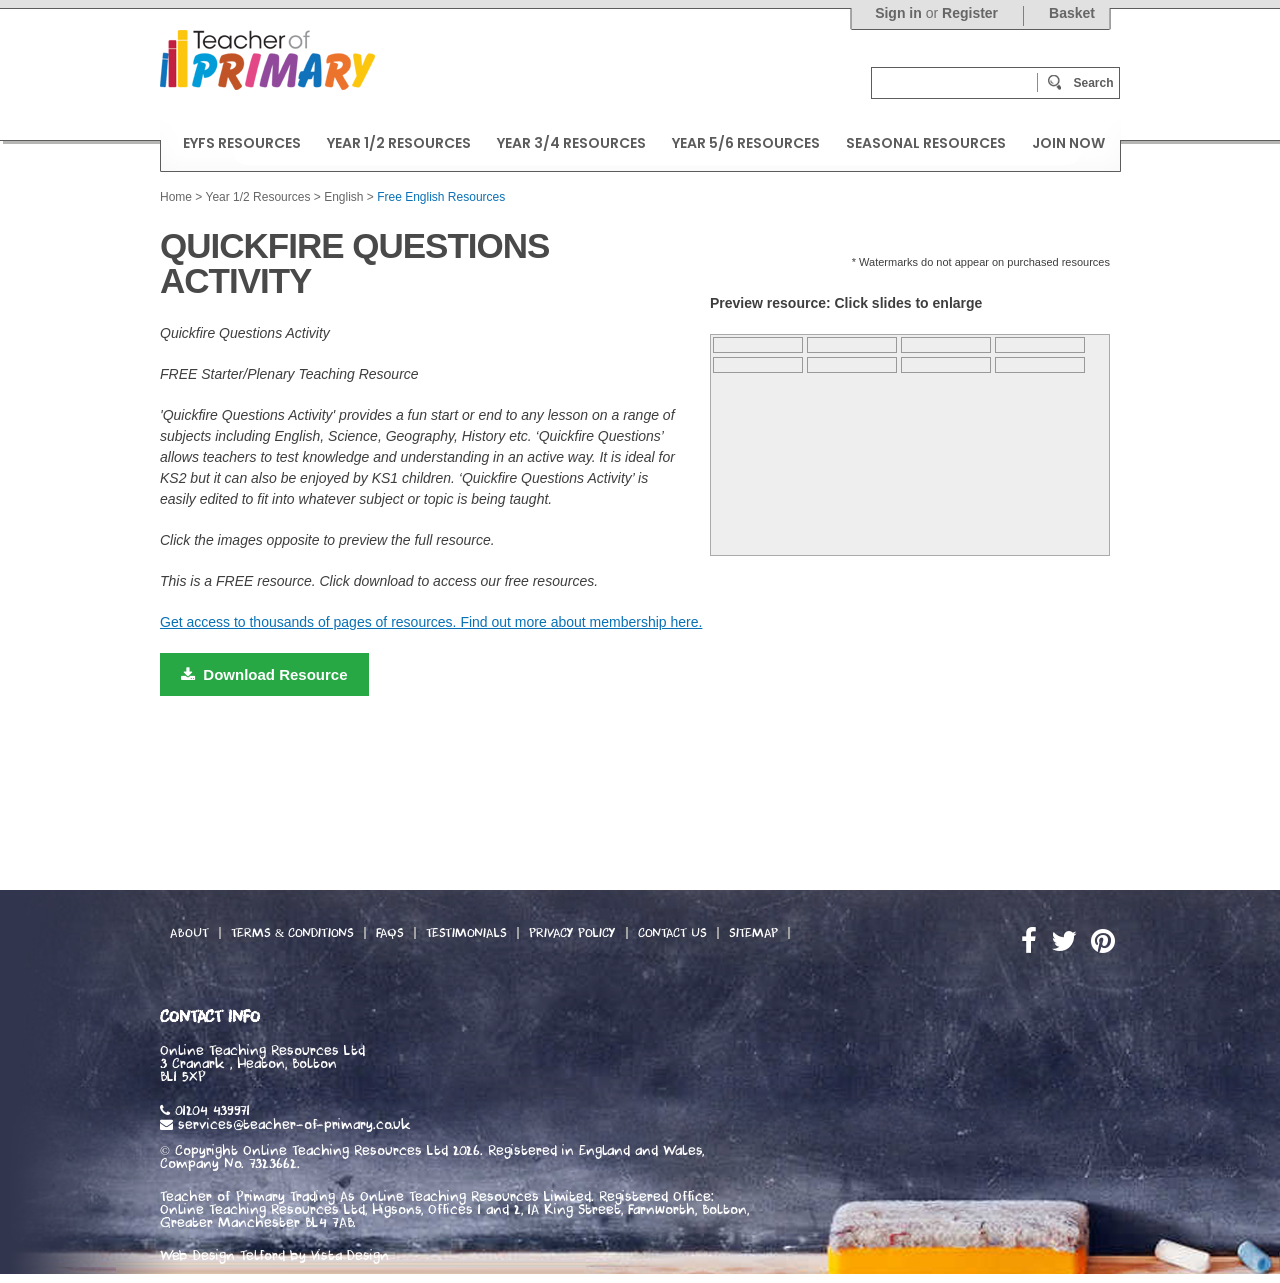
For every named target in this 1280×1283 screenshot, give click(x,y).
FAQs (390, 933)
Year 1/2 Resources (257, 197)
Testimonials (466, 933)
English (343, 197)
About (189, 933)
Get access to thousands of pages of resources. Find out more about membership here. (431, 622)
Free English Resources (441, 197)
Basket (1072, 13)
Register (970, 13)
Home (176, 197)
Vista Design (350, 1256)
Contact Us (672, 933)
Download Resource (264, 674)
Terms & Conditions (292, 933)
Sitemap (753, 933)
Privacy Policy (572, 933)
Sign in (898, 13)
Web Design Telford (222, 1256)
